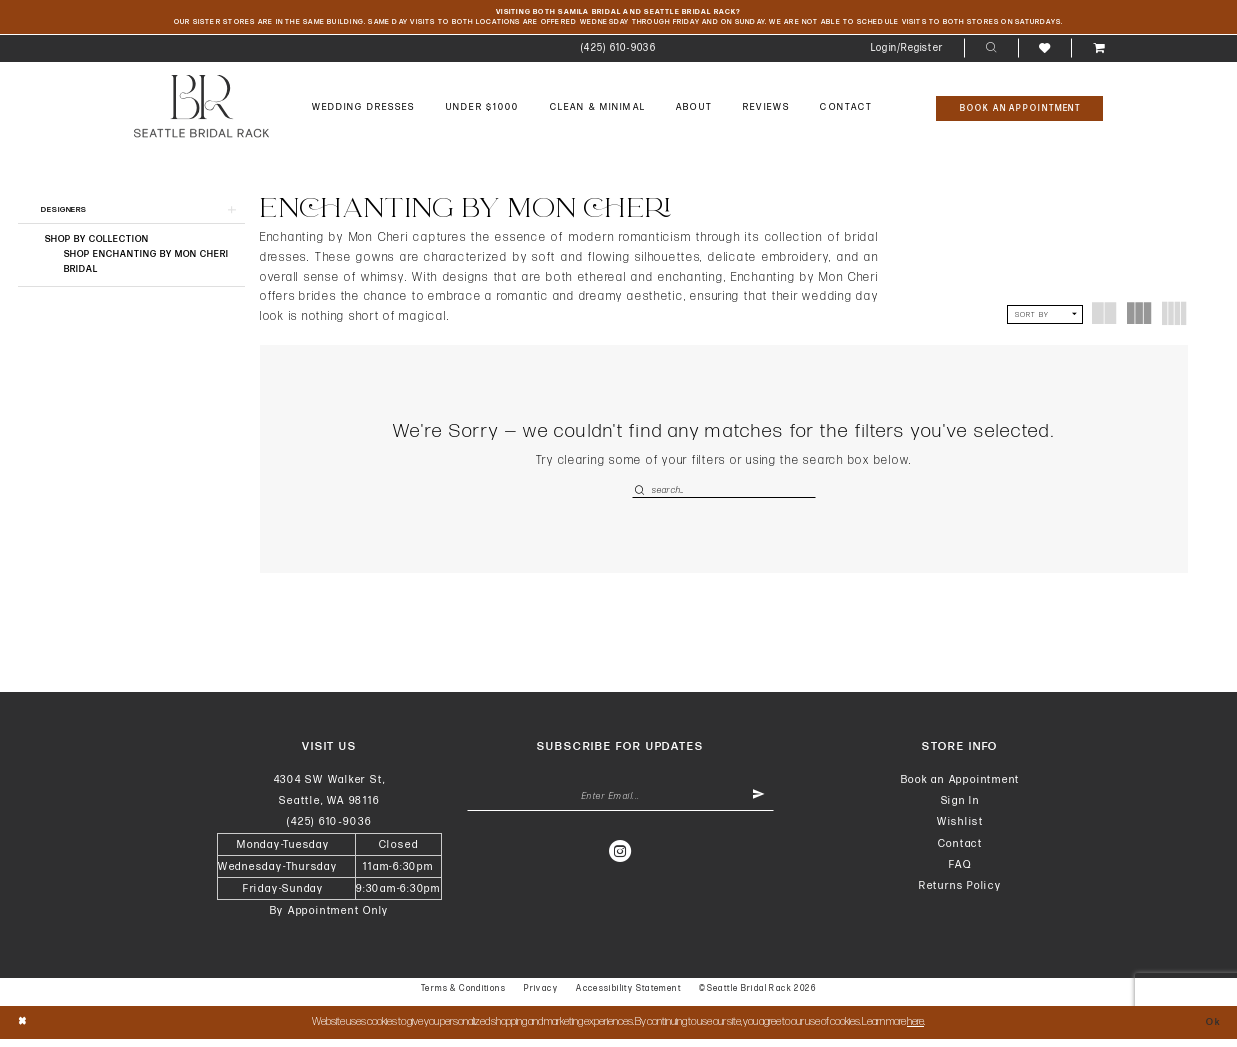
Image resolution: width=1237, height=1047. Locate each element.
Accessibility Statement (628, 996)
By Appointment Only (330, 918)
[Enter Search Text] (724, 494)
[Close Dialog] (23, 1030)
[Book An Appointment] (1019, 111)
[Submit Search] (641, 494)
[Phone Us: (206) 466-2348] (618, 52)
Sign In (960, 808)
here (915, 1029)
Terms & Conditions (463, 996)
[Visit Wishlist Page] (1044, 51)
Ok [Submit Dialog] (1211, 1029)
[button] (907, 52)
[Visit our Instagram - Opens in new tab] (621, 863)
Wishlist (960, 829)
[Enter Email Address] (620, 807)
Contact (960, 850)
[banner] (202, 110)
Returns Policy (960, 893)
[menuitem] (618, 52)
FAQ (960, 871)
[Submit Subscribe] (756, 807)
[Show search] (990, 52)
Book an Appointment (961, 786)
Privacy (541, 996)
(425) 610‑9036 (329, 829)
